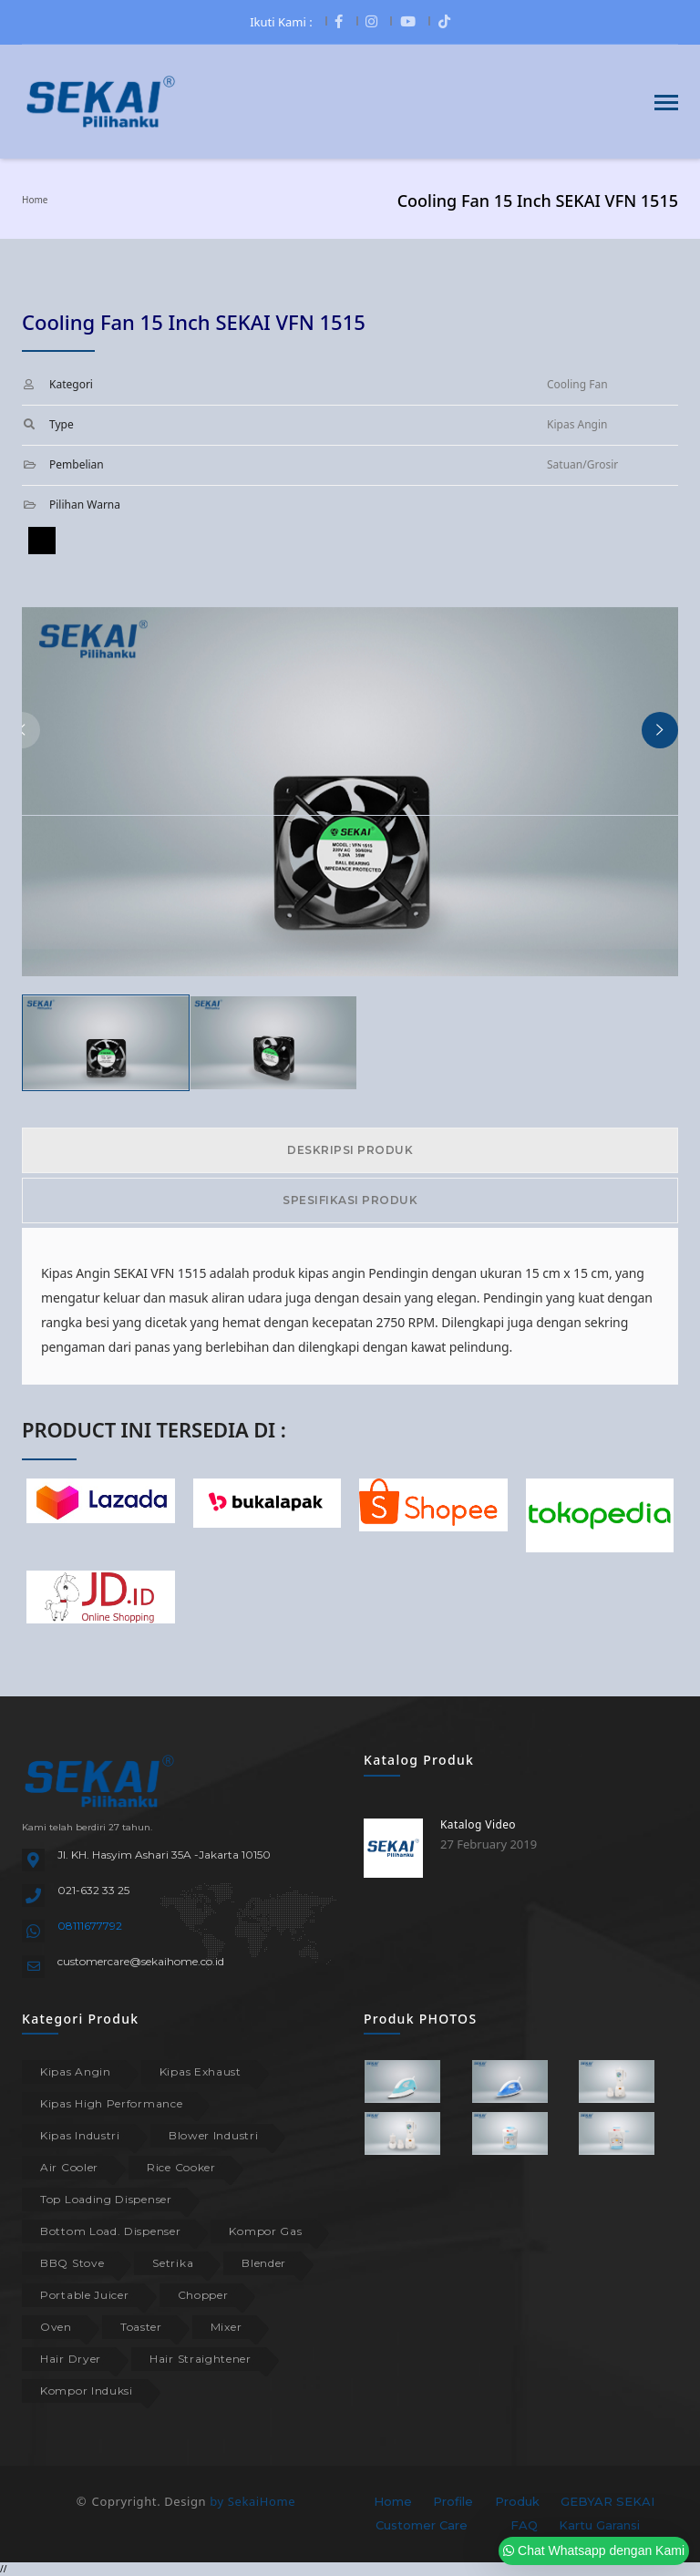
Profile (453, 2501)
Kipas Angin (75, 2071)
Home (34, 199)
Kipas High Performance (111, 2103)
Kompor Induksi (86, 2390)
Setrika (172, 2263)
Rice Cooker (181, 2167)
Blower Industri (214, 2135)
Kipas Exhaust (201, 2071)
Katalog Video (478, 1824)
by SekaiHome (252, 2501)
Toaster (141, 2327)
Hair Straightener (200, 2358)
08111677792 (89, 1925)
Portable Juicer (84, 2295)
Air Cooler (69, 2167)
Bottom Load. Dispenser (110, 2231)
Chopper (203, 2295)
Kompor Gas (265, 2231)
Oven (56, 2327)
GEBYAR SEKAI (607, 2501)
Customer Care (422, 2525)
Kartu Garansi (599, 2525)
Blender (264, 2263)
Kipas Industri (80, 2135)
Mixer (226, 2327)
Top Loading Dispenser (106, 2199)
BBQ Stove (72, 2263)
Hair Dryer (70, 2358)
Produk (517, 2501)
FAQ (524, 2525)
